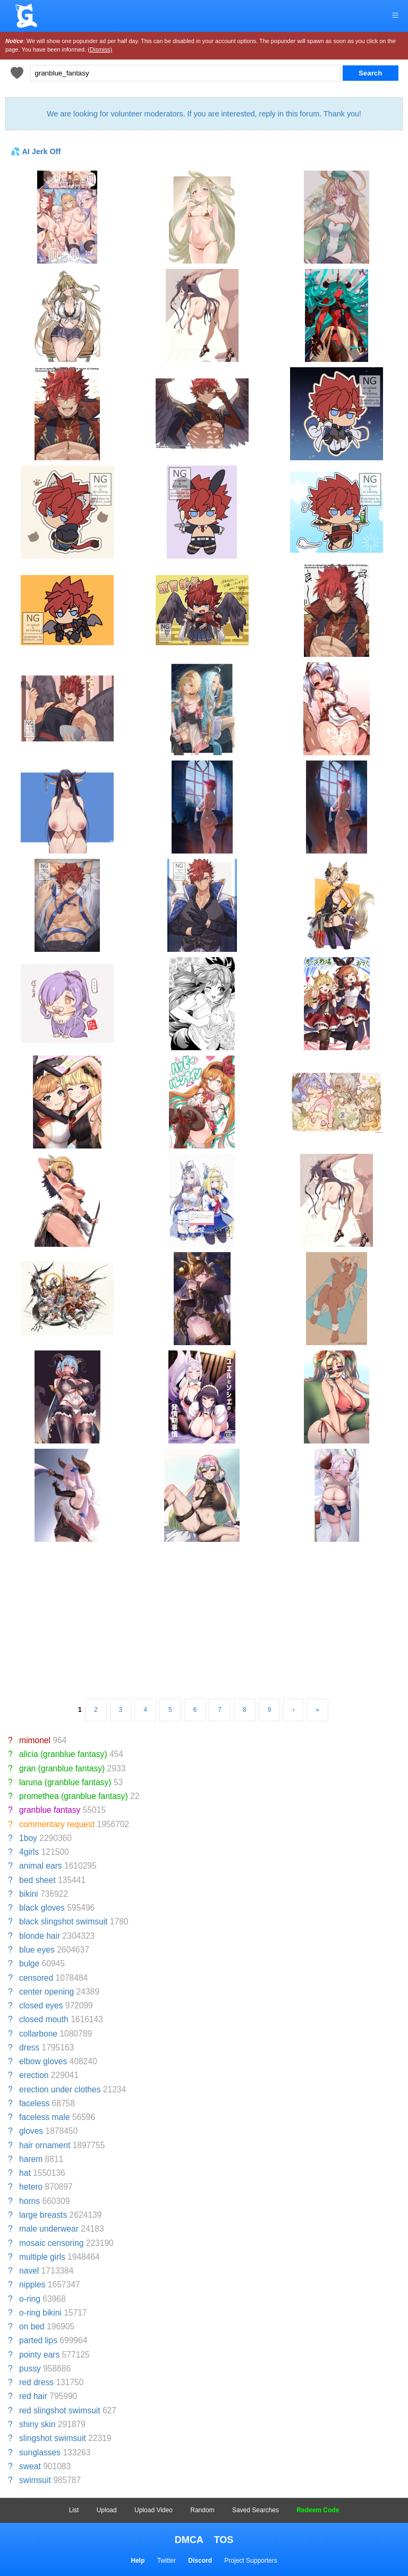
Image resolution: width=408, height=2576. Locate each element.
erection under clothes (59, 2089)
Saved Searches (255, 2510)
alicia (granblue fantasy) (63, 1754)
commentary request (57, 1824)
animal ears (40, 1865)
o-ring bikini (40, 2312)
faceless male (44, 2117)
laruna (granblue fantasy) (65, 1782)
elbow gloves (43, 2061)
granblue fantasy (49, 1809)
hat (25, 2172)
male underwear (49, 2228)
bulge (29, 1963)
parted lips (38, 2340)
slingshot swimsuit (52, 2438)
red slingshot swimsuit (59, 2410)
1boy (28, 1838)
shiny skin (37, 2424)
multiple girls (42, 2256)
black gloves (42, 1907)
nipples (32, 2284)
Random (202, 2510)
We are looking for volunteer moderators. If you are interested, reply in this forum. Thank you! (204, 113)
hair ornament (44, 2145)
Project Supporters (250, 2560)
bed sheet (37, 1880)
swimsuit (35, 2480)
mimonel (34, 1740)
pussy (30, 2368)
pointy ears (39, 2354)
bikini (28, 1893)
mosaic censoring (51, 2243)
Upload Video (153, 2510)
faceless (34, 2103)
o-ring (29, 2298)
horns (29, 2201)
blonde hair (39, 1935)
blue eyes (37, 1949)
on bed (32, 2326)
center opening (46, 1991)
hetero (30, 2186)
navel (29, 2270)
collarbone (38, 2033)
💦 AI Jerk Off (36, 151)
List (74, 2510)
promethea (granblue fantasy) (73, 1796)
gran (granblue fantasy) (62, 1768)
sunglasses (40, 2452)
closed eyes (41, 2005)
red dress (36, 2382)
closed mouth (44, 2019)
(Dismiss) (100, 49)
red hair (33, 2396)
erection (33, 2075)
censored (36, 1977)
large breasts (43, 2214)
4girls (29, 1851)
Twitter (166, 2560)
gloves (31, 2130)
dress (29, 2047)
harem (30, 2159)
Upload (107, 2510)
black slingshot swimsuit (63, 1921)
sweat (30, 2466)
